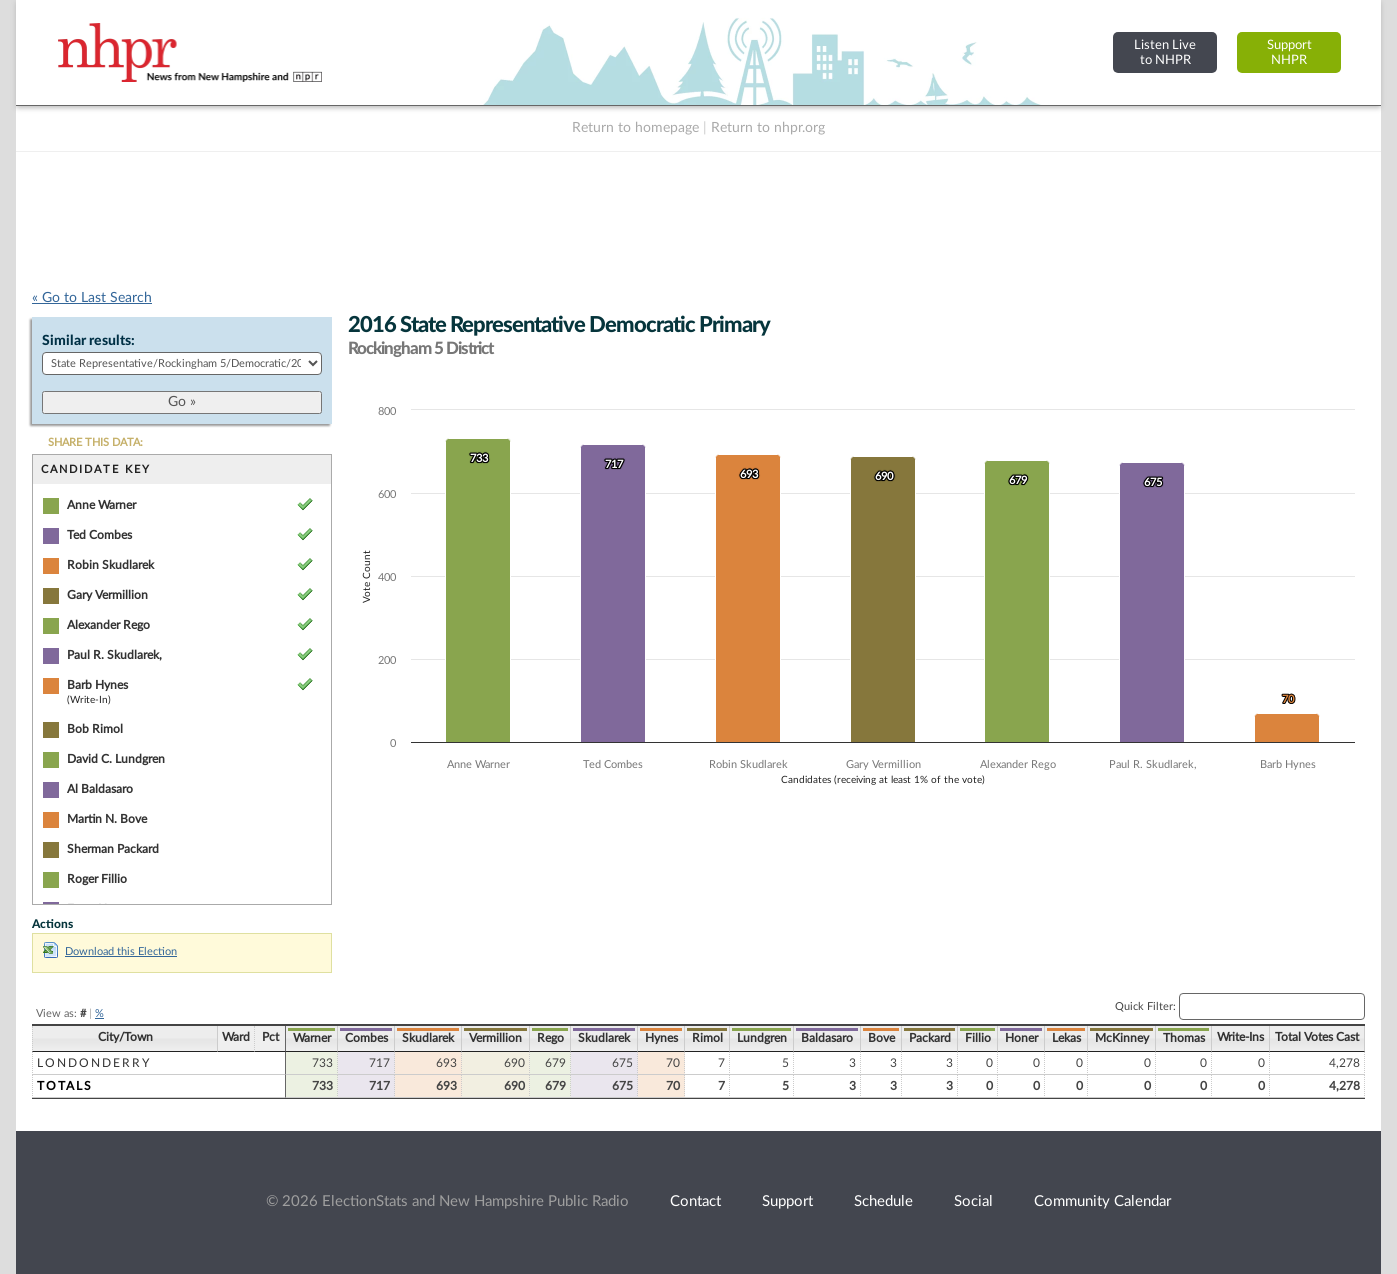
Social (973, 1201)
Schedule (883, 1201)
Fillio (978, 1038)
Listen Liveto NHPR (1165, 52)
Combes (366, 1038)
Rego (550, 1038)
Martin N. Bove (107, 819)
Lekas (1066, 1038)
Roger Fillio (97, 879)
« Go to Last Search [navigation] (92, 298)
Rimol (707, 1038)
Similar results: (88, 341)
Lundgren (762, 1038)
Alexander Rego (108, 625)
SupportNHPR (1289, 52)
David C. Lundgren (116, 759)
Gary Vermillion (107, 595)
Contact (695, 1201)
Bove (881, 1038)
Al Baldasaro (100, 789)
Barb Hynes (97, 685)
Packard (930, 1038)
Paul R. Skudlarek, (114, 655)
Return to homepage (635, 128)
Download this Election (110, 951)
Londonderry (94, 1063)
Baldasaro (827, 1038)
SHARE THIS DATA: (95, 442)
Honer (1021, 1038)
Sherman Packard (113, 849)
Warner (312, 1038)
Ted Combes (99, 535)
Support (787, 1201)
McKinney (1122, 1038)
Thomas (1184, 1038)
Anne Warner (101, 505)
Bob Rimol (95, 729)
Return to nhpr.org (768, 128)
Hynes (661, 1038)
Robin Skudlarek (110, 565)
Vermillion (495, 1038)
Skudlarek (428, 1038)
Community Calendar (1102, 1201)
